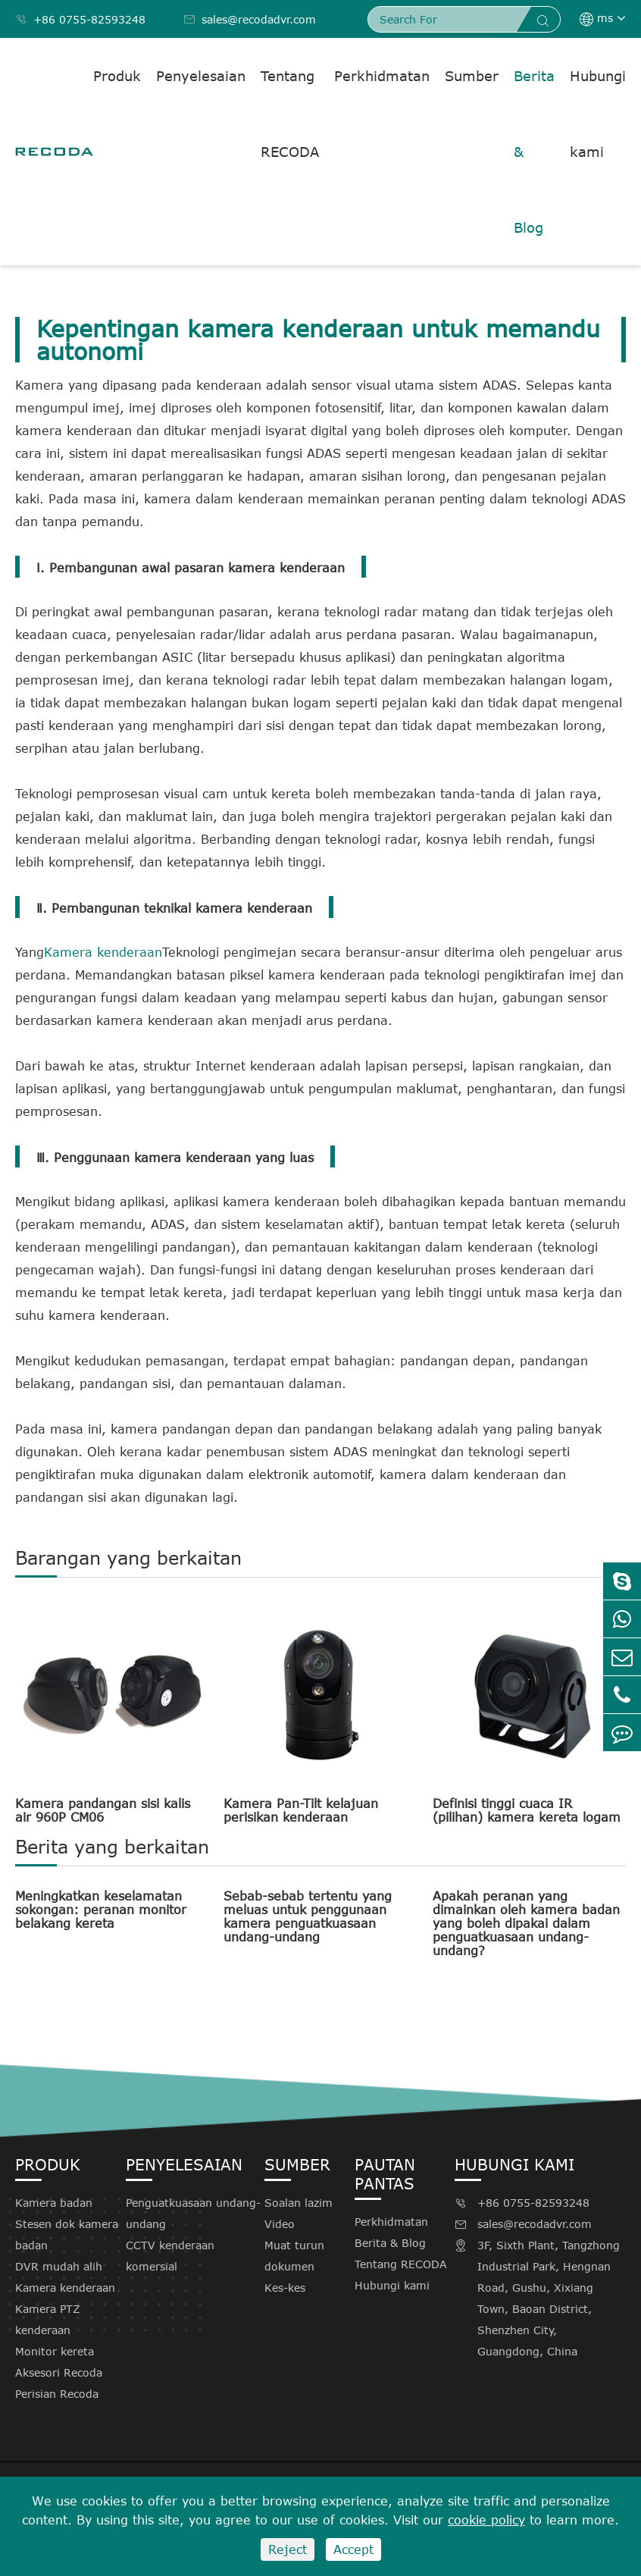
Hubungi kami (598, 113)
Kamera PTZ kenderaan (47, 2319)
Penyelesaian (200, 75)
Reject (287, 2549)
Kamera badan (53, 2202)
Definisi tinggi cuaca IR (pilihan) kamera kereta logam (527, 1810)
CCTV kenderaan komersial (170, 2256)
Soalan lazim (298, 2202)
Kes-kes (284, 2287)
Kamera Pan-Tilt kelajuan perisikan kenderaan (301, 1810)
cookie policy (486, 2520)
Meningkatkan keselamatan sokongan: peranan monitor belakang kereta (100, 1909)
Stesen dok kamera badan (66, 2234)
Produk (117, 75)
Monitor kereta (54, 2351)
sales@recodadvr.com (249, 19)
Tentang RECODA (290, 113)
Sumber (472, 75)
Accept (353, 2549)
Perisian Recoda (56, 2393)
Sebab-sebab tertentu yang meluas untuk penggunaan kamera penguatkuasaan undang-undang (308, 1916)
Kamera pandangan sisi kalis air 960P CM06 (102, 1810)
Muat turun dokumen (294, 2256)
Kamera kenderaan (103, 952)
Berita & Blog (534, 151)
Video (279, 2223)
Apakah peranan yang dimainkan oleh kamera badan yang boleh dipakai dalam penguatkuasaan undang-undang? (526, 1923)
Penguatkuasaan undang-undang (193, 2213)
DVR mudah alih (58, 2266)
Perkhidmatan (382, 75)
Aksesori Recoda (58, 2372)
